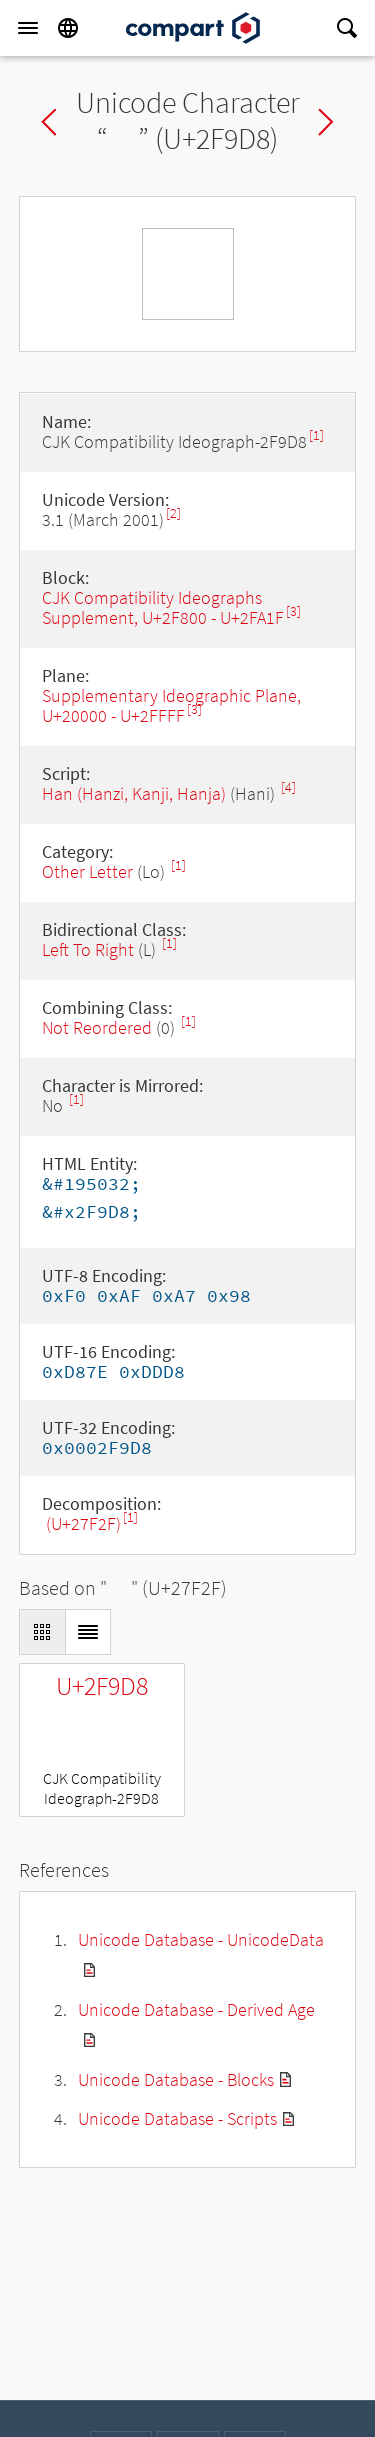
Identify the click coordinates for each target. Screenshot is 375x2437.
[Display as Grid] (42, 1632)
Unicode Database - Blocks (176, 2079)
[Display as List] (88, 1632)
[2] (173, 513)
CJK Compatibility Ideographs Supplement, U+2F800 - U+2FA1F (163, 607)
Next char (326, 122)
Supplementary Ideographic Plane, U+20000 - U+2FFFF (171, 705)
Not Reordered (97, 1027)
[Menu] (28, 28)
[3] (293, 611)
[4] (288, 787)
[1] (316, 435)
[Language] (68, 28)
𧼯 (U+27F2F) (81, 1523)
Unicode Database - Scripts (177, 2118)
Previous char (49, 122)
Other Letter (87, 871)
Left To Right (88, 949)
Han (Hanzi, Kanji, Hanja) (134, 793)
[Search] (347, 28)
